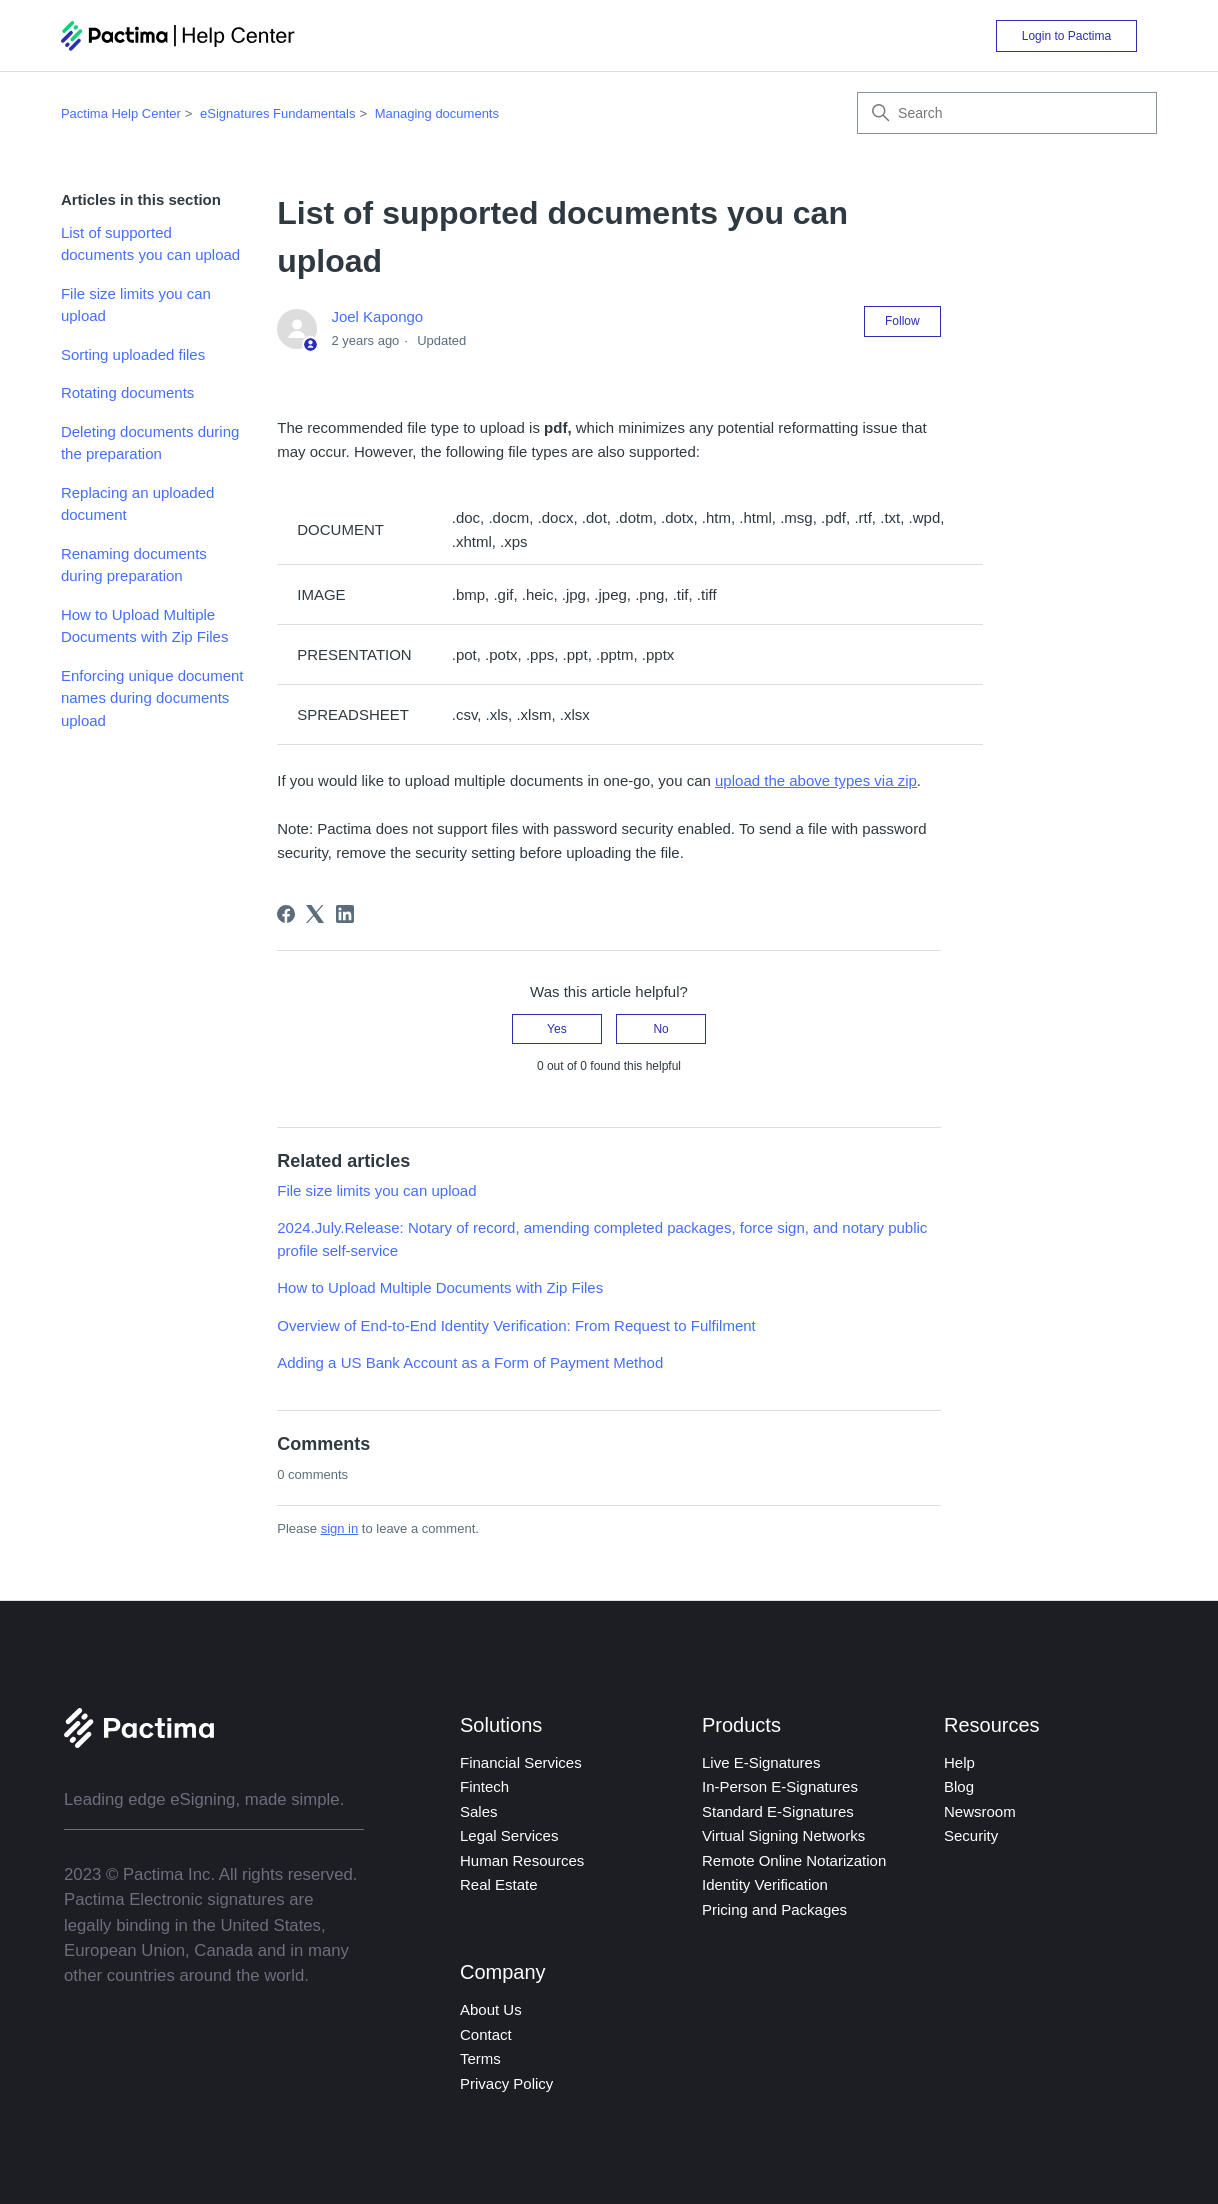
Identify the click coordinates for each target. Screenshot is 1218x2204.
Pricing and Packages (774, 1909)
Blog (959, 1786)
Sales (479, 1811)
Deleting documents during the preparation (150, 443)
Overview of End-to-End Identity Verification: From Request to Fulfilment (516, 1325)
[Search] (1007, 113)
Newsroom (980, 1811)
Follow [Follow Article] (902, 321)
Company (503, 1972)
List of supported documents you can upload (150, 244)
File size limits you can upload (136, 305)
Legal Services (509, 1835)
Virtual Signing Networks (783, 1835)
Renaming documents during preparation (134, 565)
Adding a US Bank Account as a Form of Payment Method (470, 1362)
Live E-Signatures (761, 1762)
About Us (491, 2009)
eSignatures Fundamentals (277, 113)
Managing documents (437, 113)
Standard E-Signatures (778, 1811)
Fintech (484, 1786)
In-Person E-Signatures (780, 1786)
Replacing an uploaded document (137, 504)
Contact (486, 2034)
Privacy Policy (506, 2083)
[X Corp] (315, 914)
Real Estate (499, 1884)
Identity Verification (765, 1884)
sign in (340, 1528)
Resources (992, 1725)
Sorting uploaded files (133, 354)
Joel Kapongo (377, 316)
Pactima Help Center (121, 113)
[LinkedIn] (345, 914)
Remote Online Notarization (794, 1860)
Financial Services (521, 1762)
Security (971, 1835)
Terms (480, 2058)
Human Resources (522, 1860)
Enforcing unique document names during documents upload (152, 698)
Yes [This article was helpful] (557, 1029)
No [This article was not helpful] (660, 1029)
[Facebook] (286, 914)
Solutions (501, 1725)
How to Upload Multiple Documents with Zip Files (145, 626)
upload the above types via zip (816, 780)
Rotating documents (127, 392)
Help (959, 1762)
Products (741, 1725)
